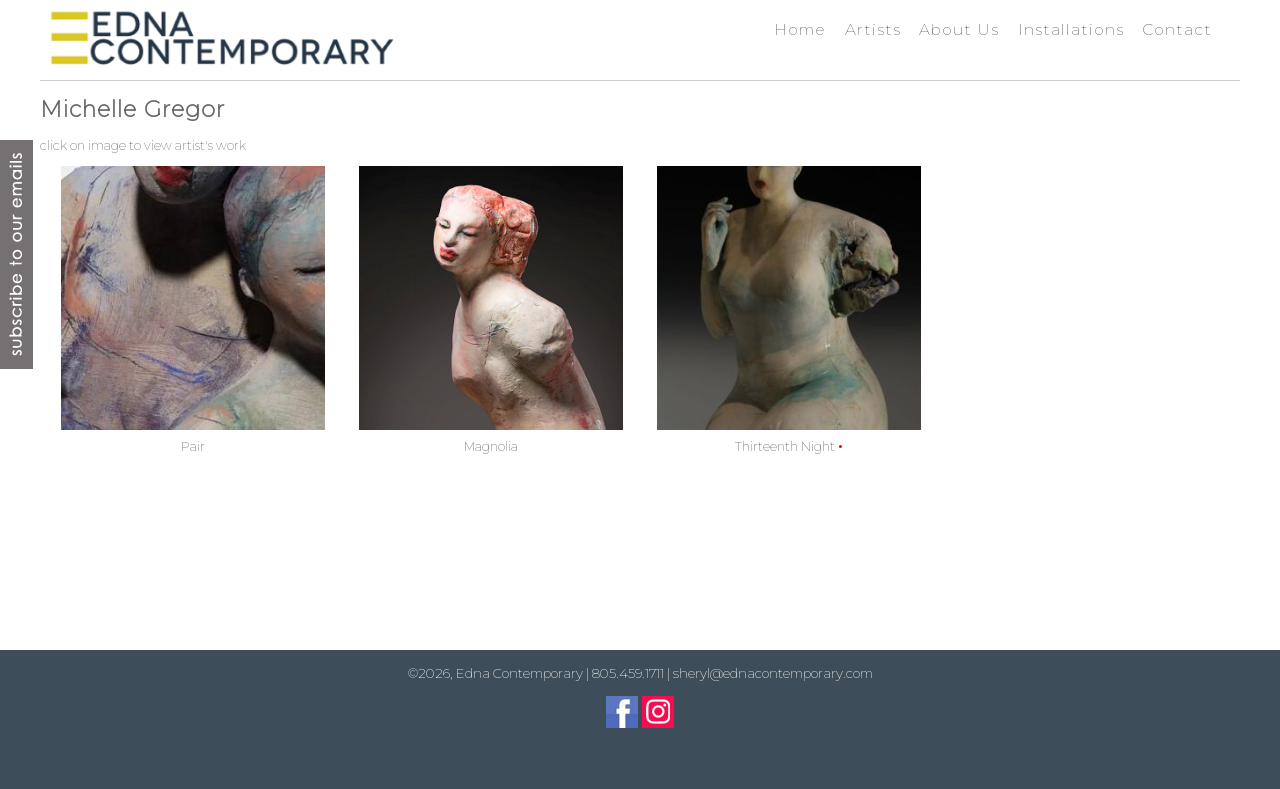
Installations (1071, 29)
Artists (873, 29)
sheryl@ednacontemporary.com (773, 673)
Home (800, 29)
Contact (1177, 29)
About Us (959, 29)
